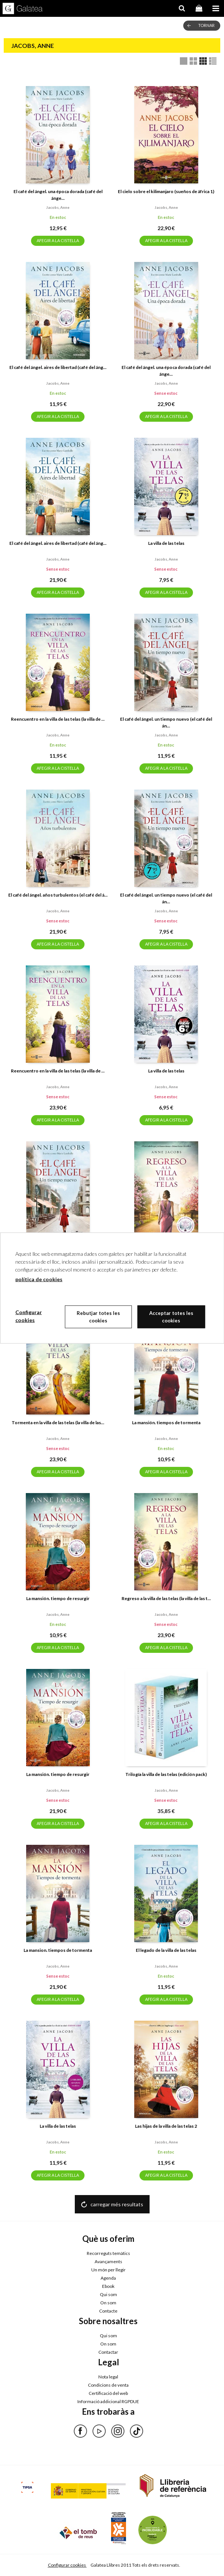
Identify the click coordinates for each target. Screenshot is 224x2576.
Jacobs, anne (58, 207)
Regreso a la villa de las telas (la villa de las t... (166, 1598)
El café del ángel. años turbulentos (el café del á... (58, 895)
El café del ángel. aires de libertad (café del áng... (58, 367)
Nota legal (108, 2377)
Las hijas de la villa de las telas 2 (166, 2126)
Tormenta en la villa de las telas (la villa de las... (58, 1422)
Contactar (108, 2352)
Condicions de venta (108, 2385)
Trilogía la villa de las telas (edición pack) (166, 1774)
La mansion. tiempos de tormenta (58, 1950)
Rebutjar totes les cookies (98, 1317)
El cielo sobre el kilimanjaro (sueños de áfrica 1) (166, 191)
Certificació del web (108, 2393)
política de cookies (38, 1279)
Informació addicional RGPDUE (108, 2401)
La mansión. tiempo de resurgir (57, 1598)
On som (108, 2302)
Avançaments (108, 2261)
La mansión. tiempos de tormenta (166, 1422)
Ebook (108, 2286)
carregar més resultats (116, 2204)
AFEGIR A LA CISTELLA (58, 240)
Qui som (108, 2294)
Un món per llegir (108, 2270)
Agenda (108, 2278)
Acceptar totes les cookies (171, 1317)
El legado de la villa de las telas (166, 1950)
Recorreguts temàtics (108, 2253)
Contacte (108, 2311)
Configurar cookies (67, 2565)
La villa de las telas (166, 543)
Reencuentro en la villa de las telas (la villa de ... (58, 719)
